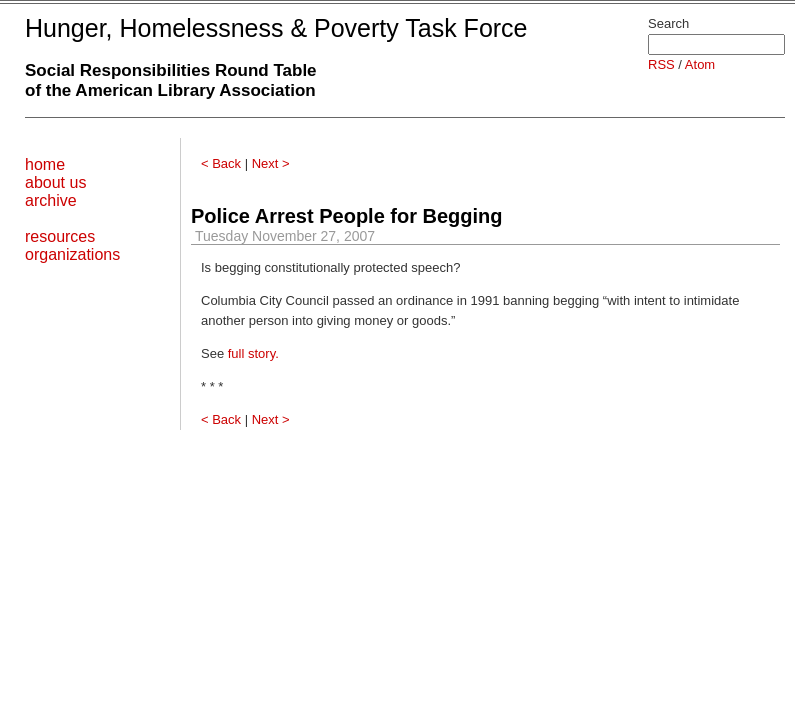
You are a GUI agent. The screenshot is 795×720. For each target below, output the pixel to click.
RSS (661, 64)
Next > (271, 163)
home (45, 164)
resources (60, 236)
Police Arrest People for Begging (347, 216)
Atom (700, 64)
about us (55, 182)
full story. (253, 353)
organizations (72, 254)
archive (51, 200)
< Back (221, 163)
